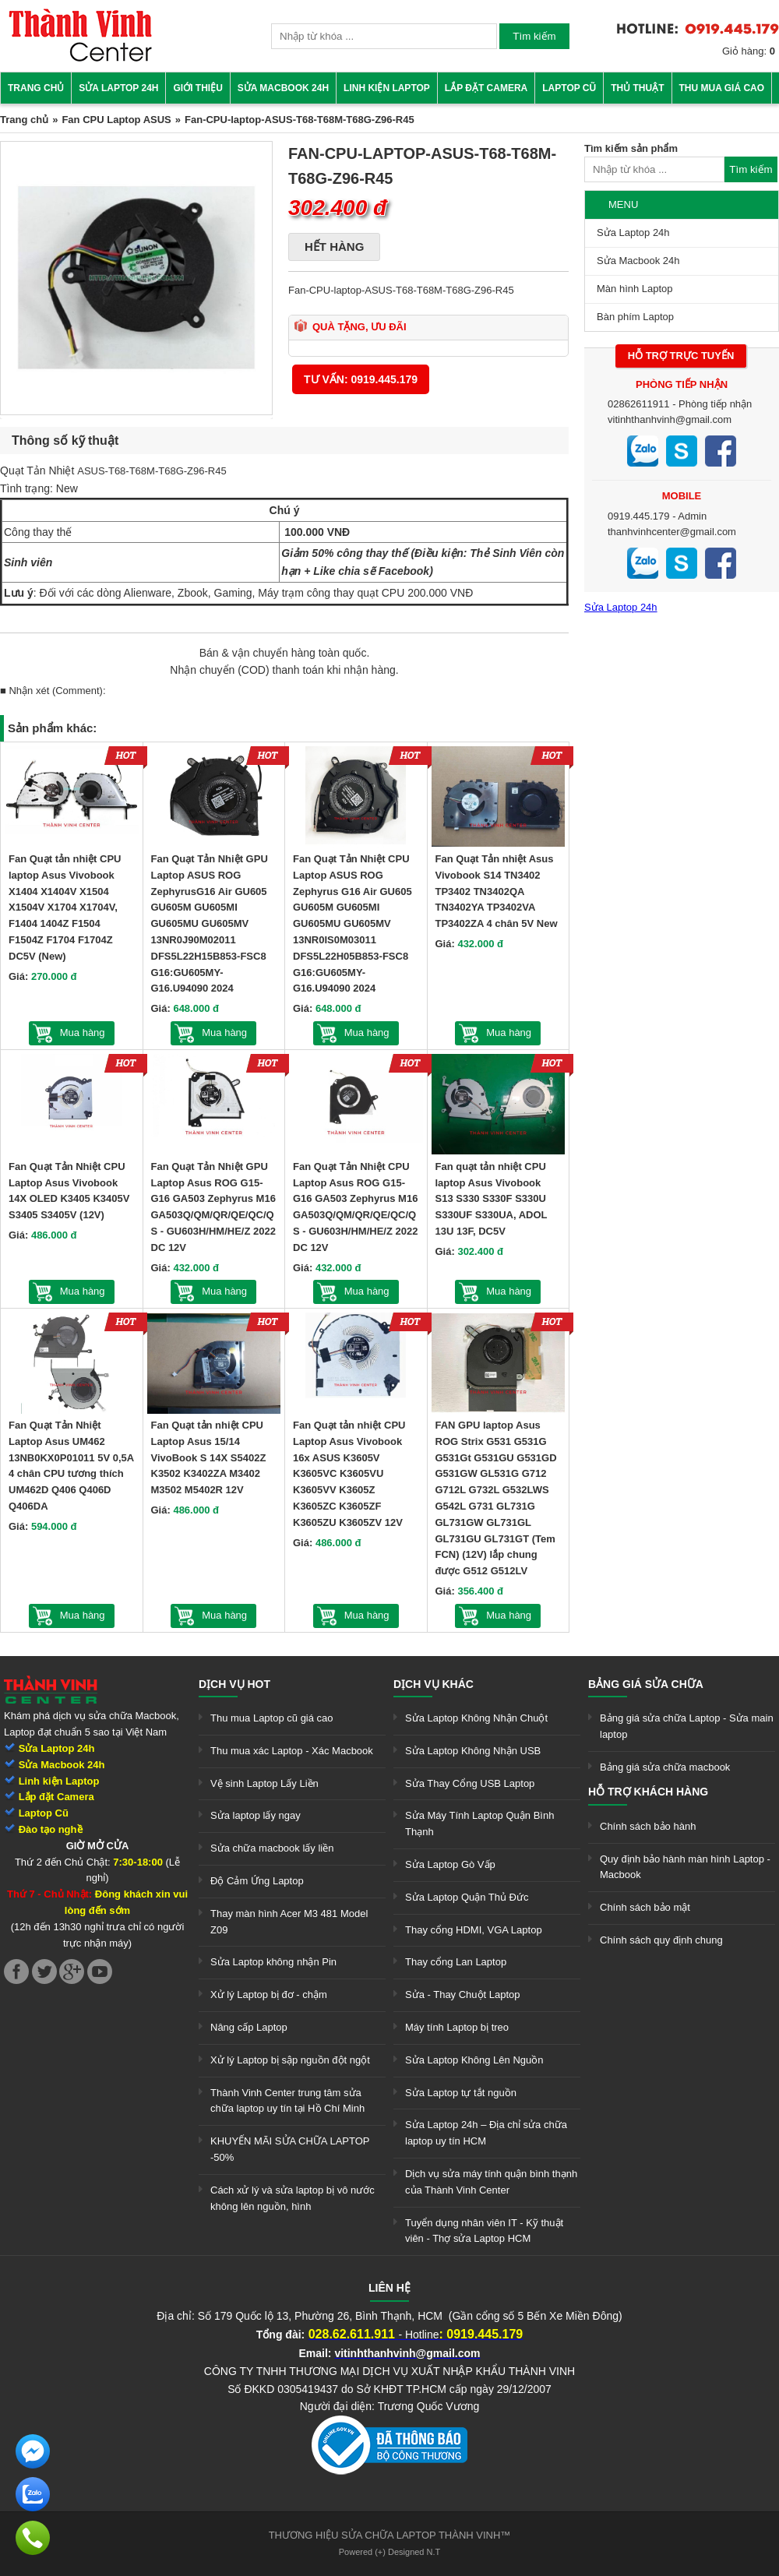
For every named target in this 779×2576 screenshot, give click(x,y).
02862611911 (639, 404)
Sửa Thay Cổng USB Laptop (469, 1783)
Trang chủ (36, 88)
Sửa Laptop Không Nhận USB (473, 1751)
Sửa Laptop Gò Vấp (450, 1864)
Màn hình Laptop (635, 288)
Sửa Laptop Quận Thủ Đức (467, 1897)
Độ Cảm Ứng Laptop (257, 1881)
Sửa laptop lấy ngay (255, 1815)
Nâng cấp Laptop (248, 2027)
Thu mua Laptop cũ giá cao (271, 1718)
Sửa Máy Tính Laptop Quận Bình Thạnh (479, 1824)
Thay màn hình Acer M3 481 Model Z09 (289, 1922)
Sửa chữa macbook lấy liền (271, 1848)
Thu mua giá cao (722, 88)
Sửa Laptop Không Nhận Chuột (476, 1718)
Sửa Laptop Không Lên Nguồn (474, 2060)
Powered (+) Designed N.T (390, 2552)
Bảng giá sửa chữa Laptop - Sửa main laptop (687, 1726)
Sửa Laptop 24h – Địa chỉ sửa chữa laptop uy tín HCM (486, 2133)
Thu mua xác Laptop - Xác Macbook (291, 1751)
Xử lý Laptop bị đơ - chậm (268, 1994)
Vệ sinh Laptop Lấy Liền (264, 1783)
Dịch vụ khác (433, 1684)
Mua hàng (82, 1032)
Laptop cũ (569, 88)
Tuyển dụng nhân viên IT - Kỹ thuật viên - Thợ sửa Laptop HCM (484, 2231)
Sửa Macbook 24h (283, 88)
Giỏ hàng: (748, 51)
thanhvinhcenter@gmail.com (672, 531)
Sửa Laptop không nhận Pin (273, 1962)
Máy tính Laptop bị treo (457, 2027)
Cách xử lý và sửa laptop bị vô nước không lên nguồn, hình (292, 2198)
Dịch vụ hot (234, 1684)
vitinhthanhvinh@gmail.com (669, 419)
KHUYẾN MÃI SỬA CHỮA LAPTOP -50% (289, 2149)
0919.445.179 (639, 516)
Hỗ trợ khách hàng (648, 1791)
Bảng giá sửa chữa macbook (665, 1767)
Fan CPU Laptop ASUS (116, 119)
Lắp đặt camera (486, 88)
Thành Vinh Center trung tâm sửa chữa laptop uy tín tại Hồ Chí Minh (287, 2101)
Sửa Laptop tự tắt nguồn (460, 2093)
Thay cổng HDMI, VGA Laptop (473, 1930)
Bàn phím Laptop (635, 316)
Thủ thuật (637, 88)
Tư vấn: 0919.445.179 (361, 379)
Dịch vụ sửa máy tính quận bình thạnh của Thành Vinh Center (491, 2182)
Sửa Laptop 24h (118, 88)
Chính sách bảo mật (645, 1907)
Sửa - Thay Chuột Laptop (462, 1994)
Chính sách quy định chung (661, 1940)
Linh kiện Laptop (387, 88)
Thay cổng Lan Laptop (455, 1962)
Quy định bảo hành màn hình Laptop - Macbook (685, 1867)
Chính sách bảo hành (648, 1826)
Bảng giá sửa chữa (645, 1684)
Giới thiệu (197, 88)
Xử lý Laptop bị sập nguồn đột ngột (290, 2060)
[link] (80, 59)
